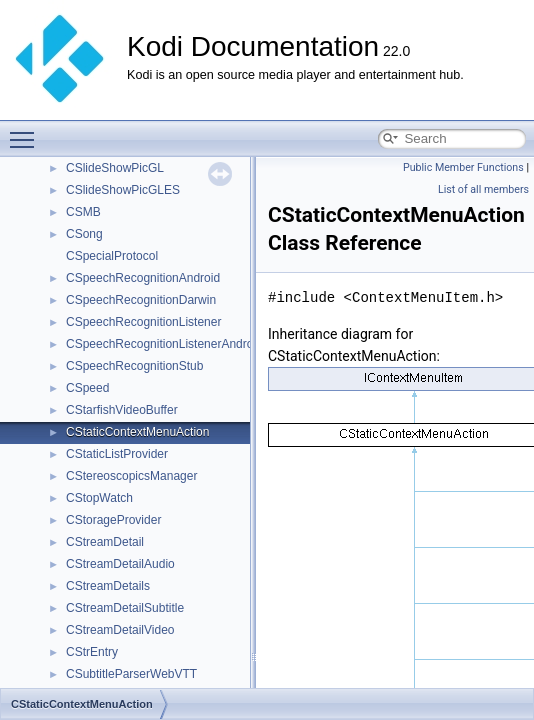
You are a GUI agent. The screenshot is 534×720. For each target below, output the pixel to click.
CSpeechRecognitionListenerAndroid (164, 344)
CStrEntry (92, 652)
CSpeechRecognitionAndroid (143, 278)
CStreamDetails (108, 586)
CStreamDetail (105, 542)
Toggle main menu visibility (27, 131)
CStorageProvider (113, 520)
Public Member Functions (463, 167)
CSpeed (87, 388)
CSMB (83, 212)
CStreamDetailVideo (120, 630)
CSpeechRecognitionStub (134, 366)
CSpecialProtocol (112, 256)
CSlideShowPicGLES (123, 190)
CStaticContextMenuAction (137, 432)
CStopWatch (99, 498)
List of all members (483, 189)
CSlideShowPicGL (115, 168)
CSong (84, 234)
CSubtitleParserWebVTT (131, 674)
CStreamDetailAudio (120, 564)
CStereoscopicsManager (131, 476)
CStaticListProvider (117, 454)
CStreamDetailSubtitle (125, 608)
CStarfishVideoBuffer (122, 410)
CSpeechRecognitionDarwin (141, 300)
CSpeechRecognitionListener (143, 322)
